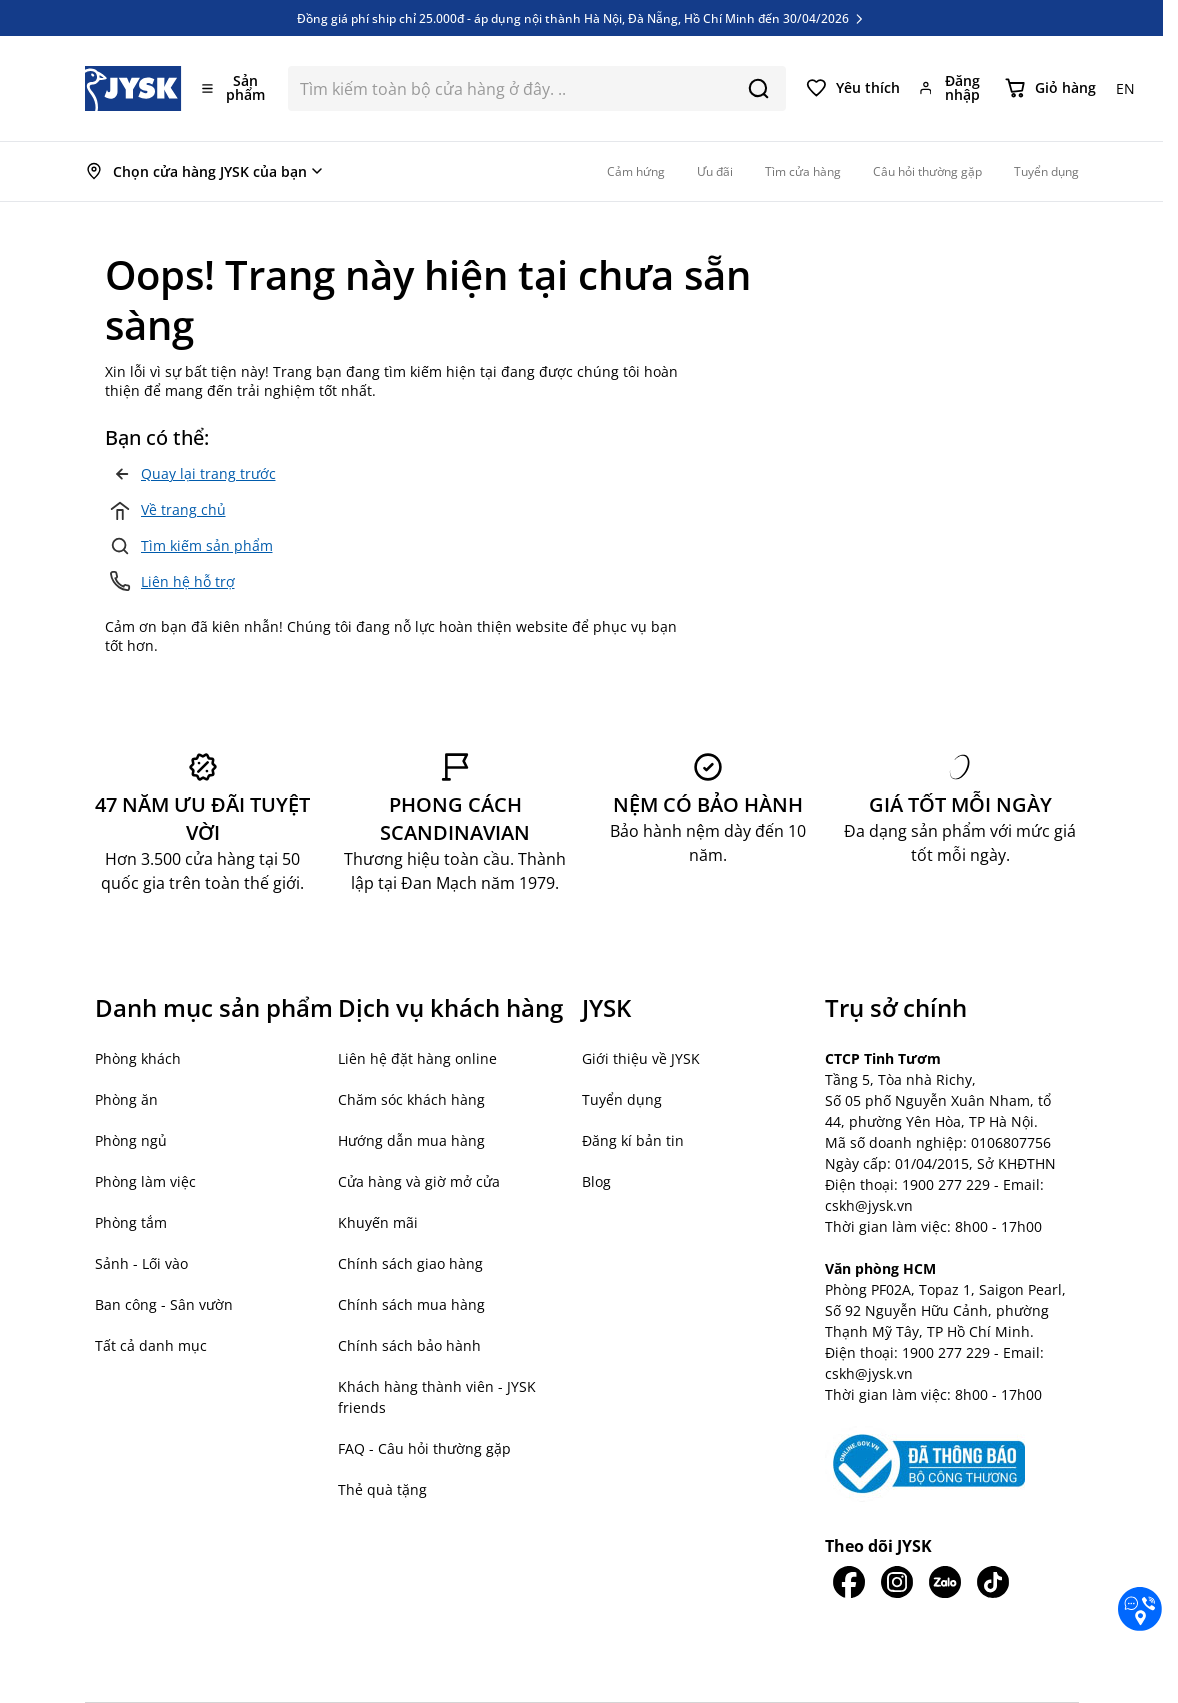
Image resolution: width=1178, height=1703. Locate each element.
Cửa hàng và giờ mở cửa (419, 1181)
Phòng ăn (126, 1099)
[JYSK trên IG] (897, 1582)
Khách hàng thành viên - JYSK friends (437, 1397)
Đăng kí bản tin (633, 1140)
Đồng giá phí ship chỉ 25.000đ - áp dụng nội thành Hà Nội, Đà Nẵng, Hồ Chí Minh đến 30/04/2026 (581, 18)
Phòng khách (138, 1058)
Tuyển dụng (622, 1099)
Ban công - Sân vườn (164, 1304)
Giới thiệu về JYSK (641, 1058)
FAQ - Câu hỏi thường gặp (424, 1448)
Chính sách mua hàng (411, 1304)
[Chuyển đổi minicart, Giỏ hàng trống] (1050, 88)
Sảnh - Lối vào (141, 1263)
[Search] (758, 88)
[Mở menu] (235, 88)
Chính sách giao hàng (410, 1263)
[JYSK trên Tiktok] (993, 1582)
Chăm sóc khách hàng (411, 1099)
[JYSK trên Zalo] (945, 1582)
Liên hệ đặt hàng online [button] (417, 1058)
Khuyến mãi (378, 1222)
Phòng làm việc (145, 1181)
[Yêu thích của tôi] (853, 88)
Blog (596, 1181)
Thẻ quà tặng (382, 1489)
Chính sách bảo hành (409, 1345)
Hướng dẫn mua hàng (411, 1140)
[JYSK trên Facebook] (849, 1582)
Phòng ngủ (131, 1140)
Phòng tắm (131, 1222)
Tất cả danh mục (151, 1345)
